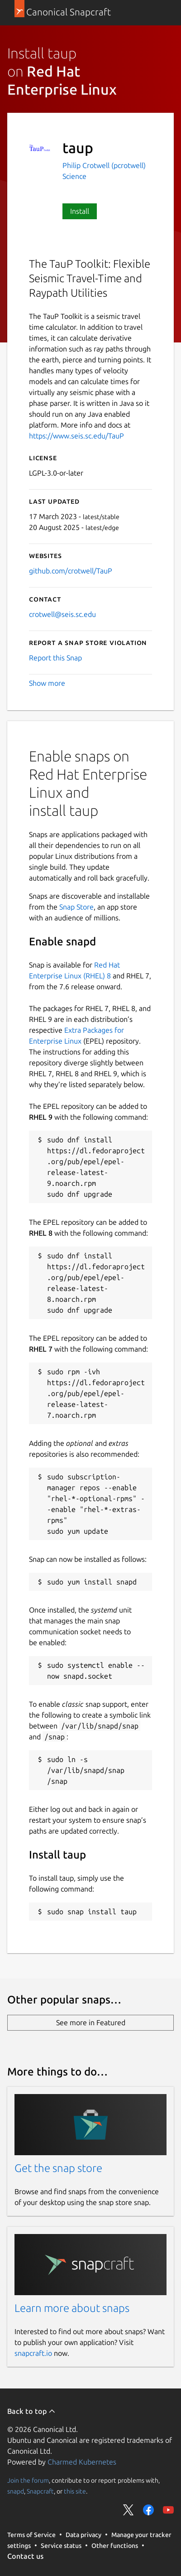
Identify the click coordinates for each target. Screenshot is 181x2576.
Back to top (31, 2411)
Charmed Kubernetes (82, 2462)
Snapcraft (40, 2491)
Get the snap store (58, 2168)
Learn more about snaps (71, 2308)
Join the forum (28, 2480)
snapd (15, 2491)
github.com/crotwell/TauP (70, 571)
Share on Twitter (128, 2509)
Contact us (25, 2556)
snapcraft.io (33, 2353)
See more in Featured (90, 2022)
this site (75, 2491)
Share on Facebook (148, 2509)
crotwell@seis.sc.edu (62, 614)
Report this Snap (55, 658)
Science (74, 176)
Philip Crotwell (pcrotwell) (104, 165)
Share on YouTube (168, 2509)
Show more (47, 683)
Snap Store (76, 907)
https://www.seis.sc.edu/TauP (76, 436)
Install (79, 211)
